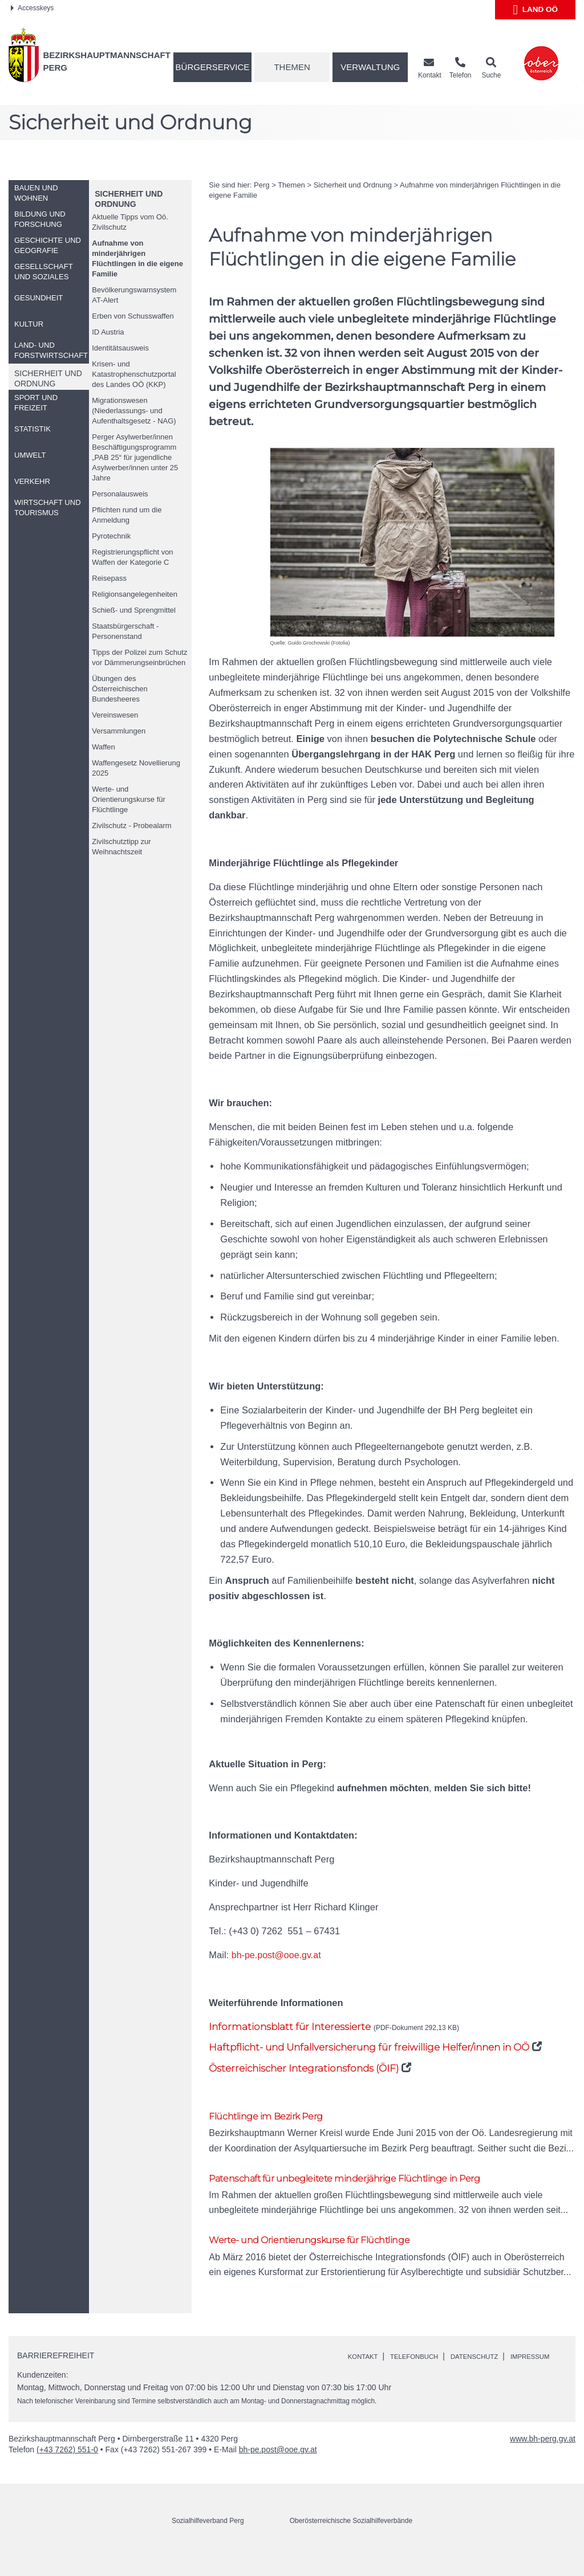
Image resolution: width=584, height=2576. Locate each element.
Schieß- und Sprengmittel (134, 610)
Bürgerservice (213, 67)
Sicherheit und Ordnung (353, 185)
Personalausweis (120, 494)
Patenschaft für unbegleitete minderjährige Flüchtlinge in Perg (371, 2181)
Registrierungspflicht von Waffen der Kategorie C (132, 557)
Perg (261, 185)
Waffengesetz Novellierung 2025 (136, 768)
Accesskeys (32, 8)
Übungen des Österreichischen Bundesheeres (120, 688)
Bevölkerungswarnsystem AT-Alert (134, 295)
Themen (292, 67)
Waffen (103, 747)
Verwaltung (370, 67)
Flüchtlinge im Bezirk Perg (277, 2116)
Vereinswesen (115, 715)
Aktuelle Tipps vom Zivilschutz (130, 222)
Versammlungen (118, 731)
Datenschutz (498, 2364)
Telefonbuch (427, 2364)
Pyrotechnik (111, 536)
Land (535, 10)
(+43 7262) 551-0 (67, 2471)
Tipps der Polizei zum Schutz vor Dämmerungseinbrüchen (139, 657)
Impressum (372, 2377)
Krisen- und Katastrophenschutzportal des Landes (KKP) (134, 374)
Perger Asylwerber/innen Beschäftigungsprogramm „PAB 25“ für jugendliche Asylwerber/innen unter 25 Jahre (135, 457)
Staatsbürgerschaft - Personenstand (125, 631)
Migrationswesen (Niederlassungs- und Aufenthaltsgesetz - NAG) (134, 410)
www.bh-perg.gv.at (542, 2460)
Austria (108, 332)
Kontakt (366, 2364)
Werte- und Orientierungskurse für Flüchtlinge (128, 799)
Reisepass (109, 578)
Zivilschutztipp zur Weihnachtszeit (121, 846)
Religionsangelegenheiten (134, 594)
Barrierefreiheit (55, 2363)
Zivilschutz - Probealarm (131, 825)
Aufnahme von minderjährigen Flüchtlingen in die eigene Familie (137, 258)
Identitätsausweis (120, 348)
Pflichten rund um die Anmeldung (126, 515)
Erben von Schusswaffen (133, 316)
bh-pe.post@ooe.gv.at (277, 1955)
